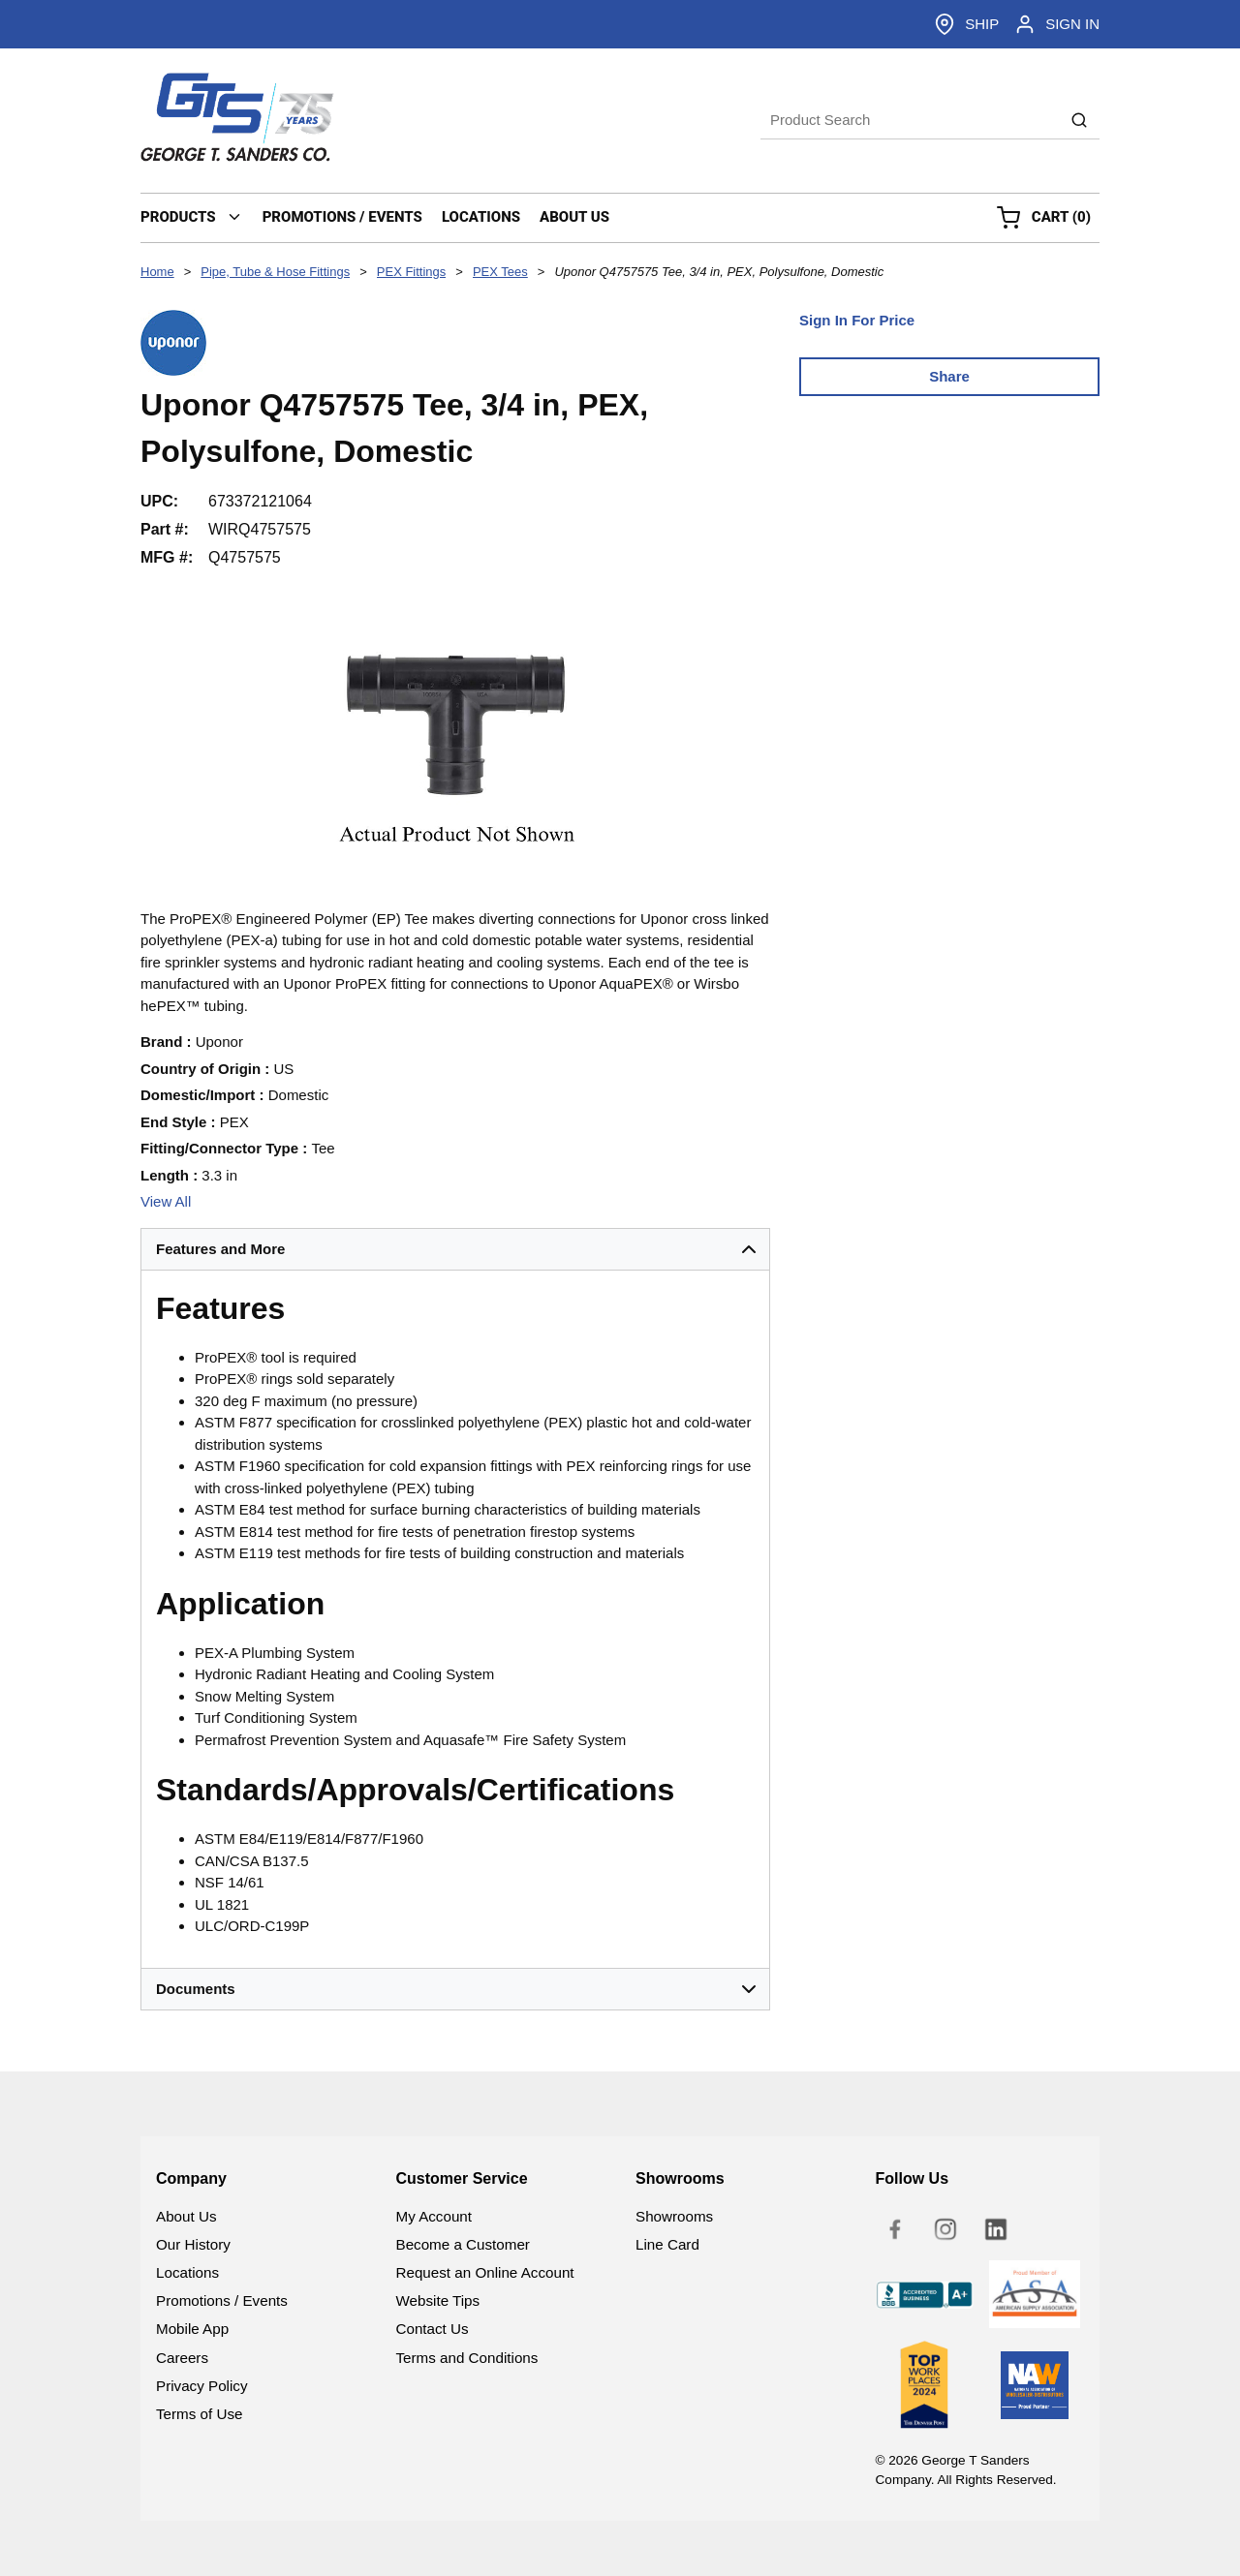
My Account (434, 2216)
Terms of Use (199, 2414)
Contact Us (432, 2328)
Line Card (667, 2244)
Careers (182, 2357)
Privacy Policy (202, 2385)
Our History (193, 2244)
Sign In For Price (856, 320)
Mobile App (192, 2328)
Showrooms (674, 2216)
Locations (187, 2272)
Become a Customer (463, 2244)
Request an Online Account (485, 2272)
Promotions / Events (222, 2300)
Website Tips (438, 2300)
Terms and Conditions (467, 2357)
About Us (186, 2216)
